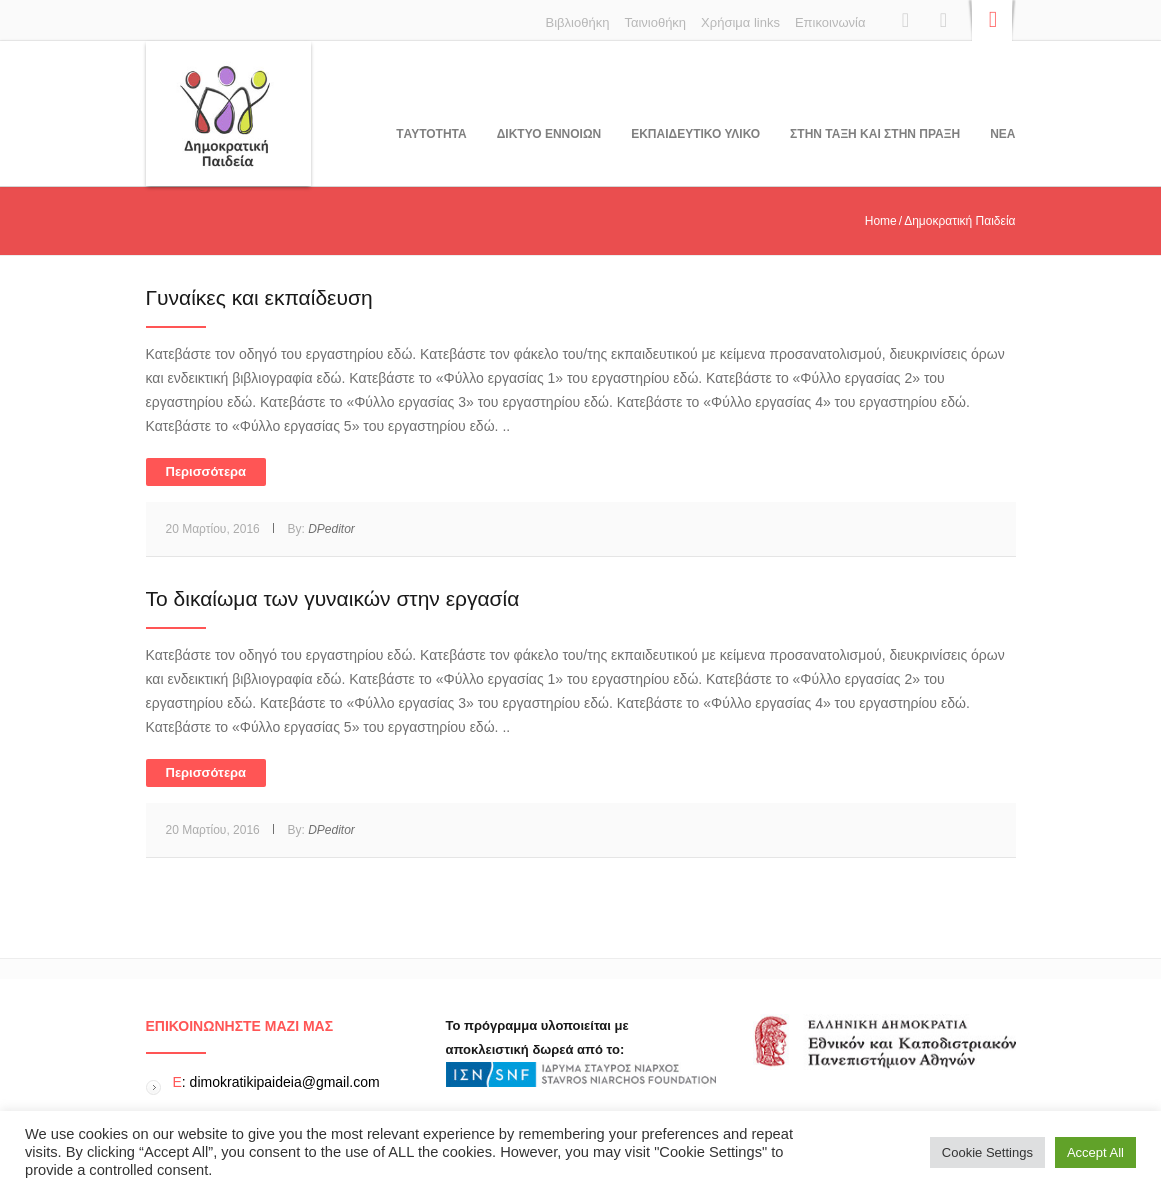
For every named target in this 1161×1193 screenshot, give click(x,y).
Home (881, 221)
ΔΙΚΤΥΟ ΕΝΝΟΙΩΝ (549, 134)
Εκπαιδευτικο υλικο (695, 134)
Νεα (1002, 134)
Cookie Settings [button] (987, 1152)
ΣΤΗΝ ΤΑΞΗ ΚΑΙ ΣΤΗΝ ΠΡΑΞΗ (875, 134)
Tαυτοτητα (431, 134)
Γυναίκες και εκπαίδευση (259, 297)
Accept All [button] (1095, 1152)
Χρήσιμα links (740, 22)
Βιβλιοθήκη (578, 22)
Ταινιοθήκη (655, 22)
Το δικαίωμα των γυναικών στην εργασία (333, 598)
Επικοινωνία (830, 22)
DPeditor (331, 529)
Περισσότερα (206, 471)
